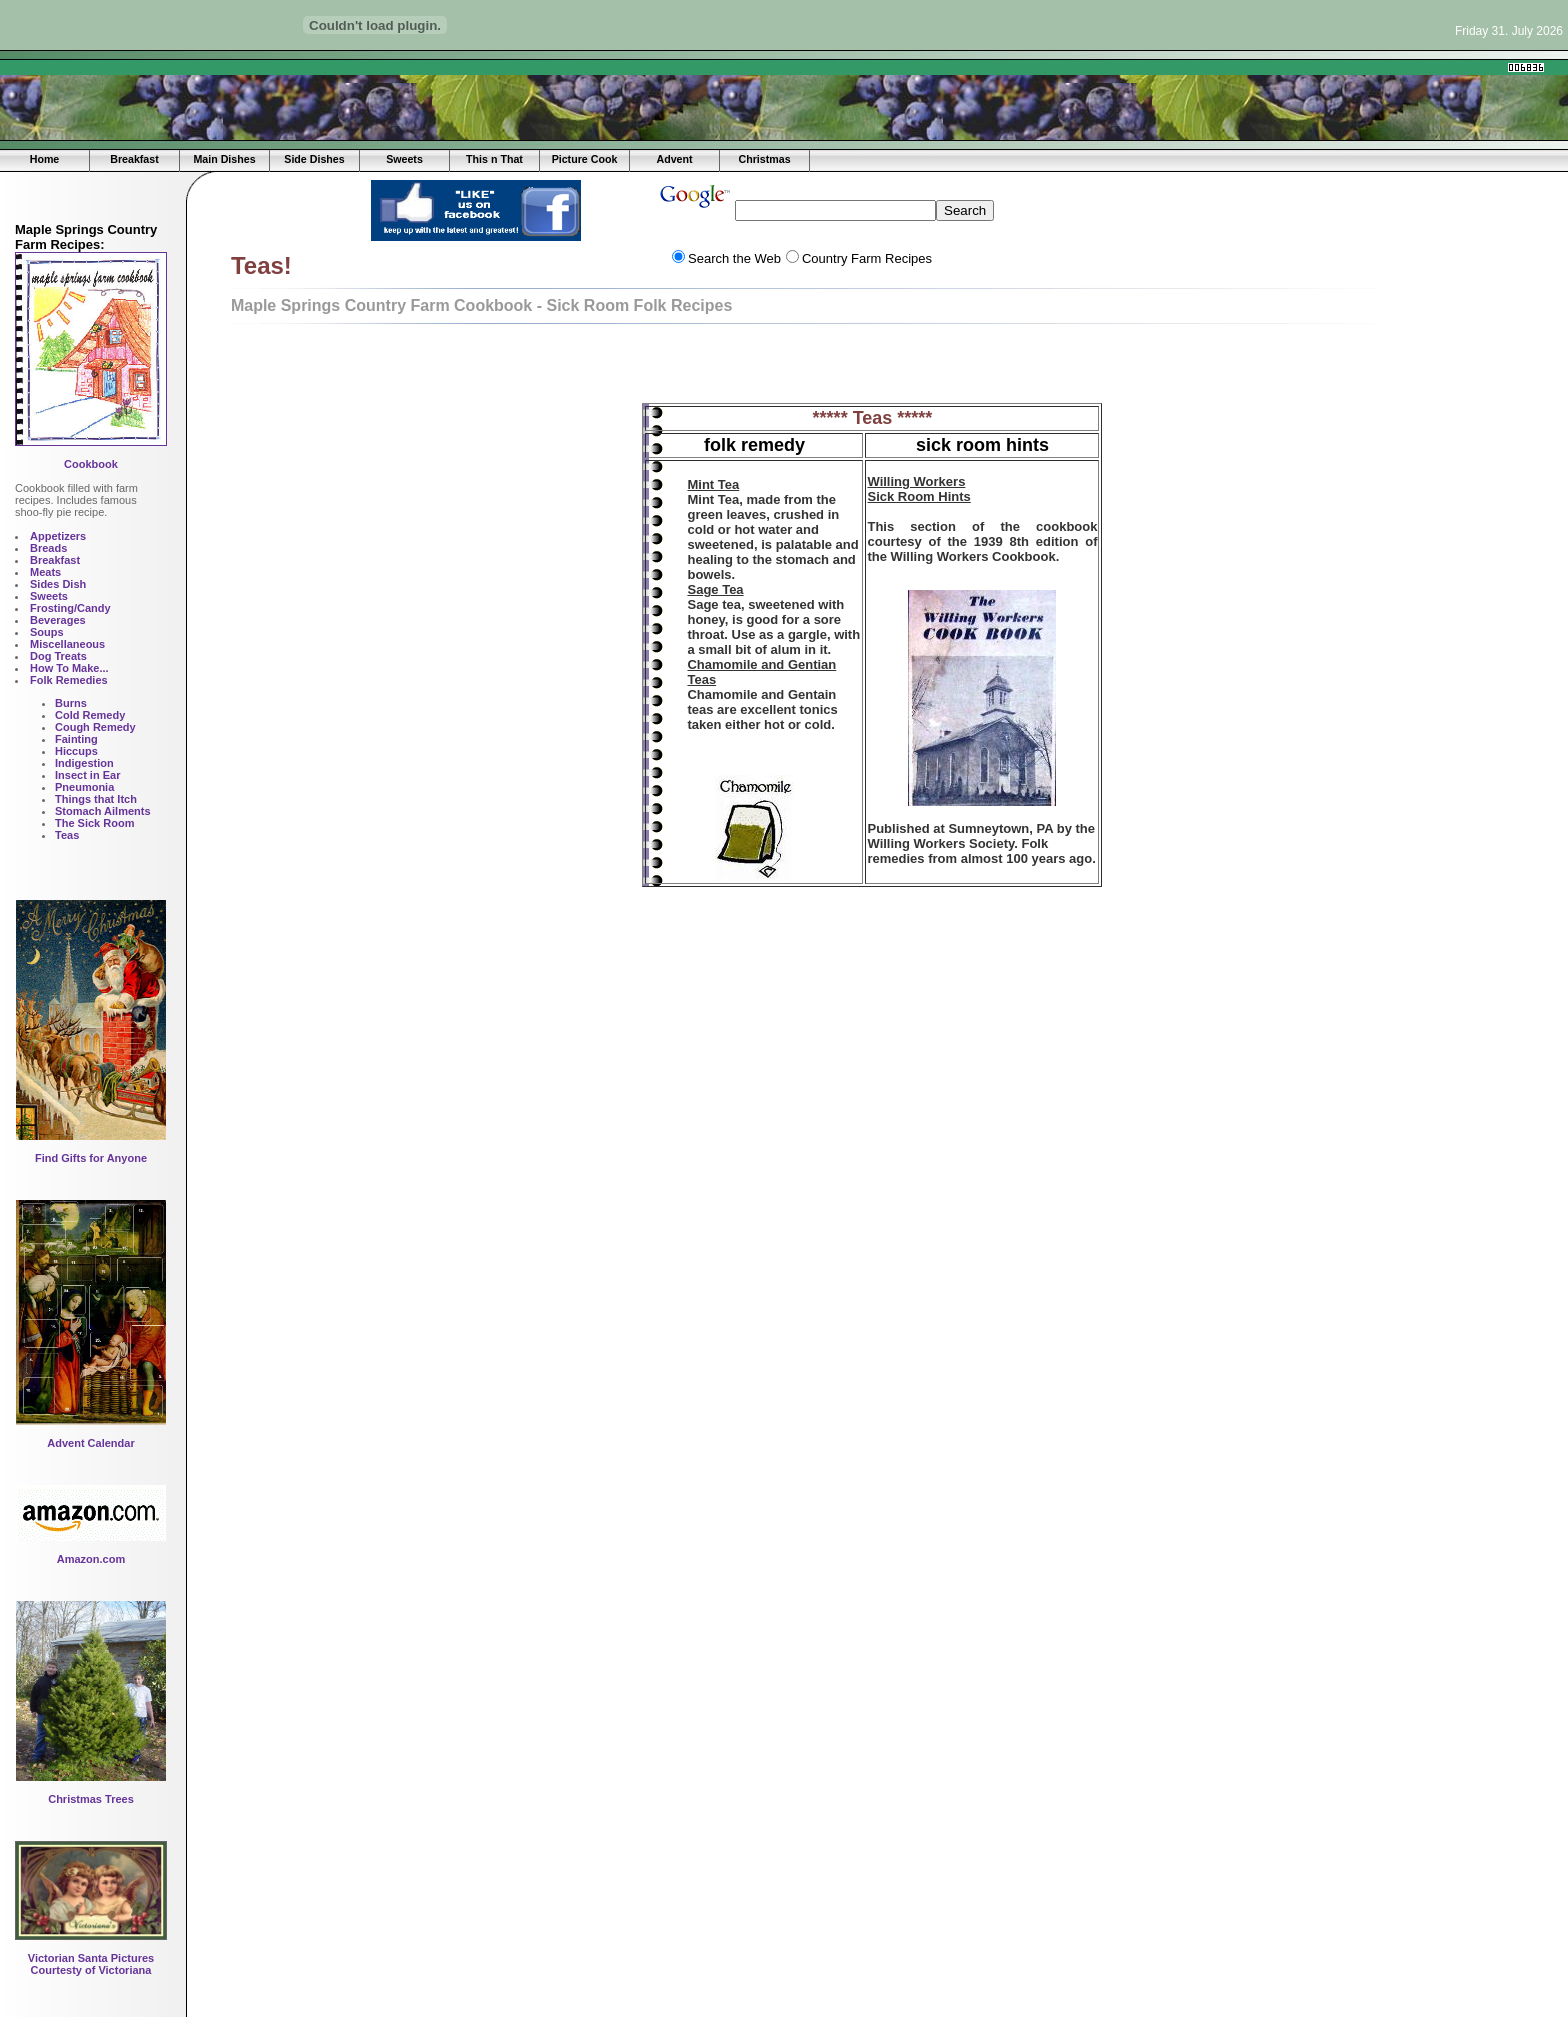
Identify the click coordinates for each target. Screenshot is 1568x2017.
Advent (674, 159)
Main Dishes (224, 159)
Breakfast (134, 159)
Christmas (764, 159)
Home (45, 159)
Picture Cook (585, 159)
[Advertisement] (450, 67)
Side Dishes (314, 159)
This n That (494, 159)
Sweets (404, 159)
